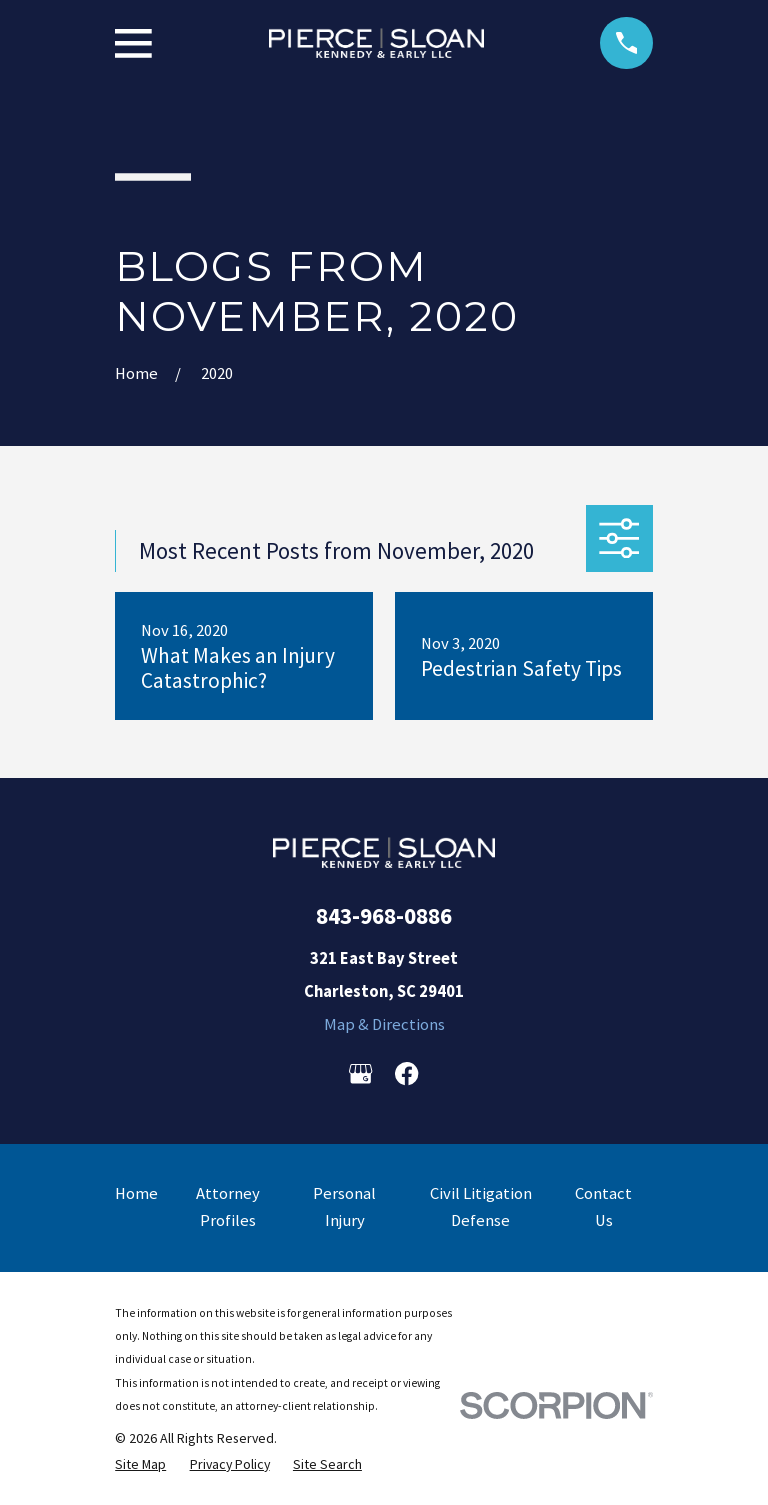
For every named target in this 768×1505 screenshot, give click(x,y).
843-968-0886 (384, 915)
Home (136, 1193)
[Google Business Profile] (360, 1073)
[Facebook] (406, 1073)
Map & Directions (384, 1024)
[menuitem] (140, 1464)
